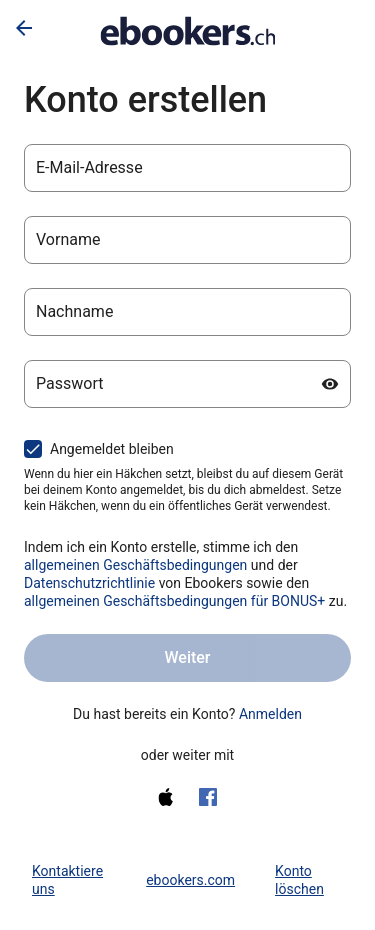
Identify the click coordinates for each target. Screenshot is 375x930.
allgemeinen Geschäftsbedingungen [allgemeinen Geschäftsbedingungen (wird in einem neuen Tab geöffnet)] (135, 565)
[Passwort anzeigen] (330, 384)
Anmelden (270, 714)
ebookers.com (190, 880)
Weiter (187, 657)
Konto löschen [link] (299, 880)
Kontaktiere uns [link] (67, 880)
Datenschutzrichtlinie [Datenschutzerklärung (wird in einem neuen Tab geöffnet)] (89, 583)
